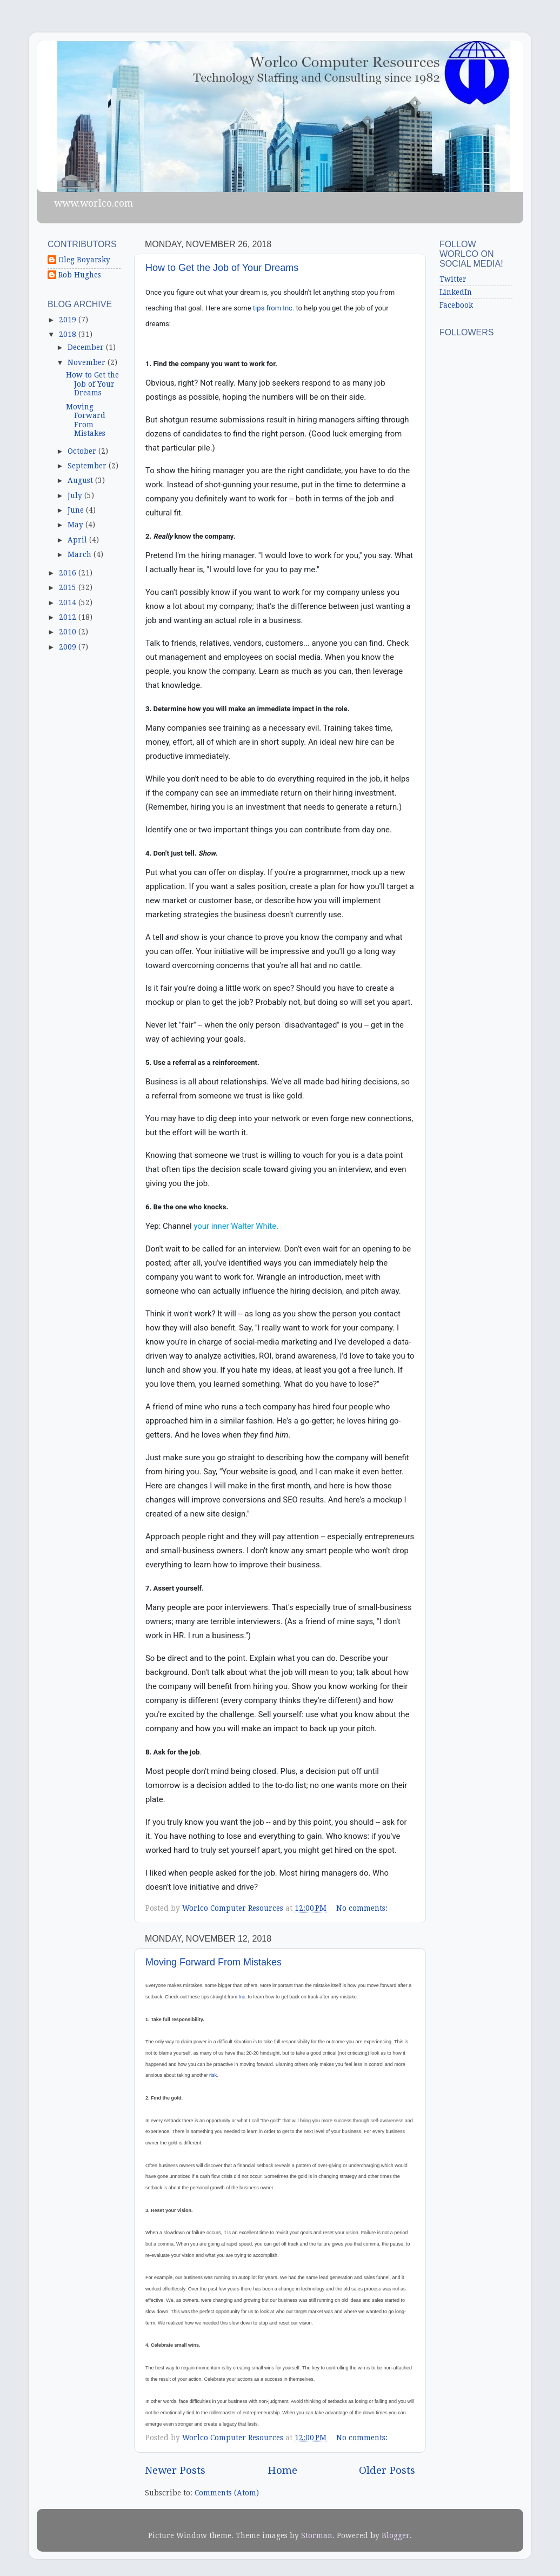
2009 (68, 647)
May (76, 524)
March (81, 554)
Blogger (396, 2535)
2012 (68, 617)
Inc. (243, 1996)
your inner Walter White (235, 1226)
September (88, 465)
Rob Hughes (79, 274)
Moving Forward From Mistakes (213, 1962)
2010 (68, 631)
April (78, 539)
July (76, 495)
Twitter (452, 279)
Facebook (456, 305)
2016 (68, 572)
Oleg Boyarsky (84, 259)
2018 (68, 334)
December (87, 347)
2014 (68, 602)
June (77, 510)
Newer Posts (175, 2470)
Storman (316, 2535)
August (81, 480)
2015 (68, 587)
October (83, 451)
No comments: (363, 1908)
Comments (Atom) (227, 2492)
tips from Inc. (274, 308)
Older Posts (387, 2470)
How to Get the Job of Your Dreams (221, 267)
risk (213, 2075)
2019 (68, 319)
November (88, 362)
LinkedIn (455, 292)
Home (282, 2470)
